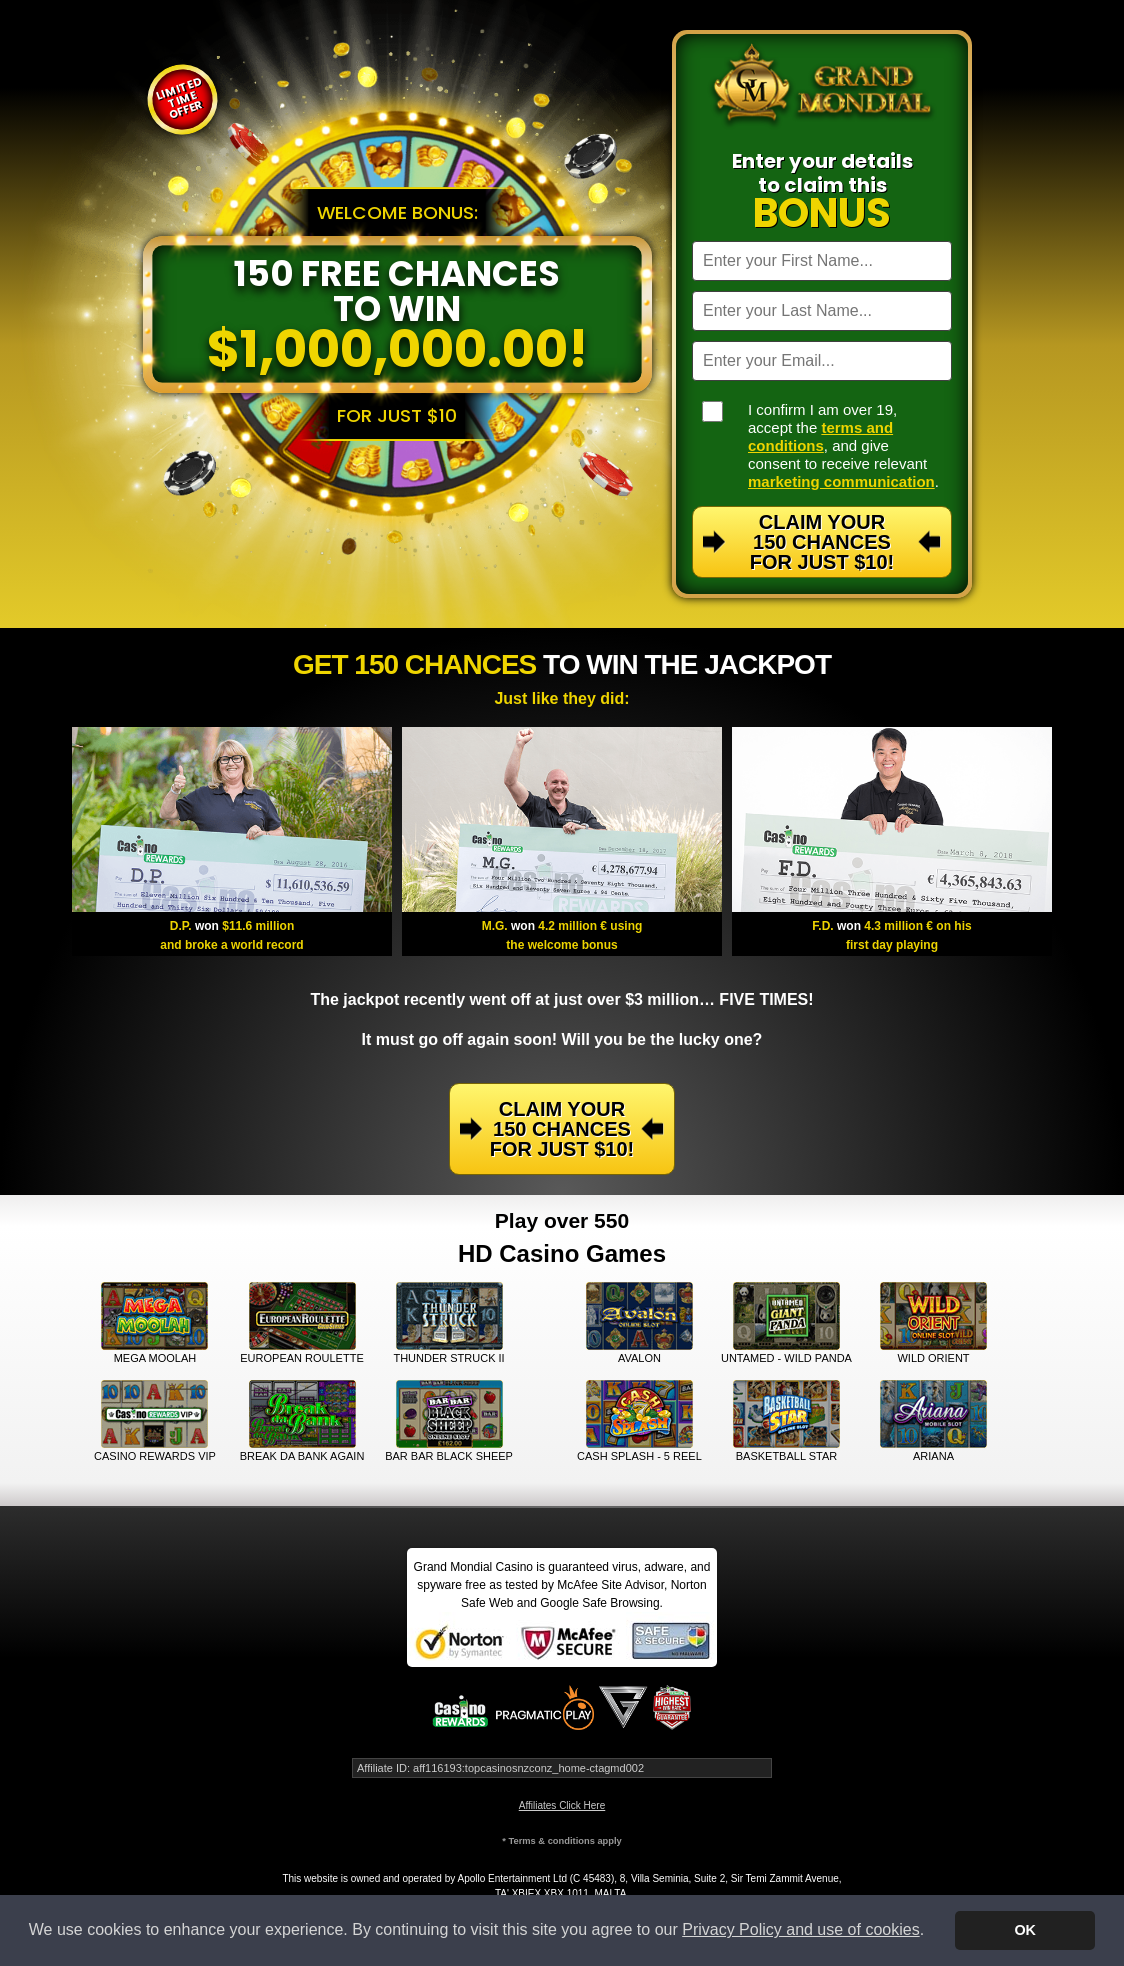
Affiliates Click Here (562, 1805)
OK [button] (1025, 1930)
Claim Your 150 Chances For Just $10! (822, 542)
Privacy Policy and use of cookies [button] (800, 1929)
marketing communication (841, 481)
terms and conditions (820, 436)
